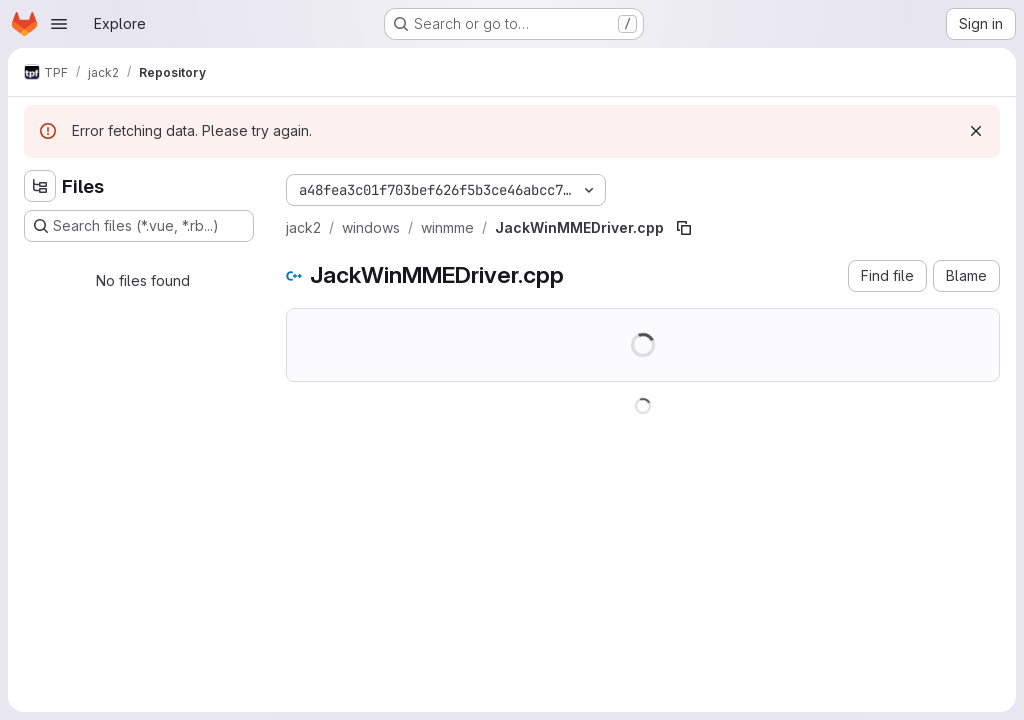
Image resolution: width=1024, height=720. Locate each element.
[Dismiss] (976, 131)
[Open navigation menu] (59, 24)
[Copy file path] (684, 228)
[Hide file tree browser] (40, 186)
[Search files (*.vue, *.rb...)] (139, 226)
